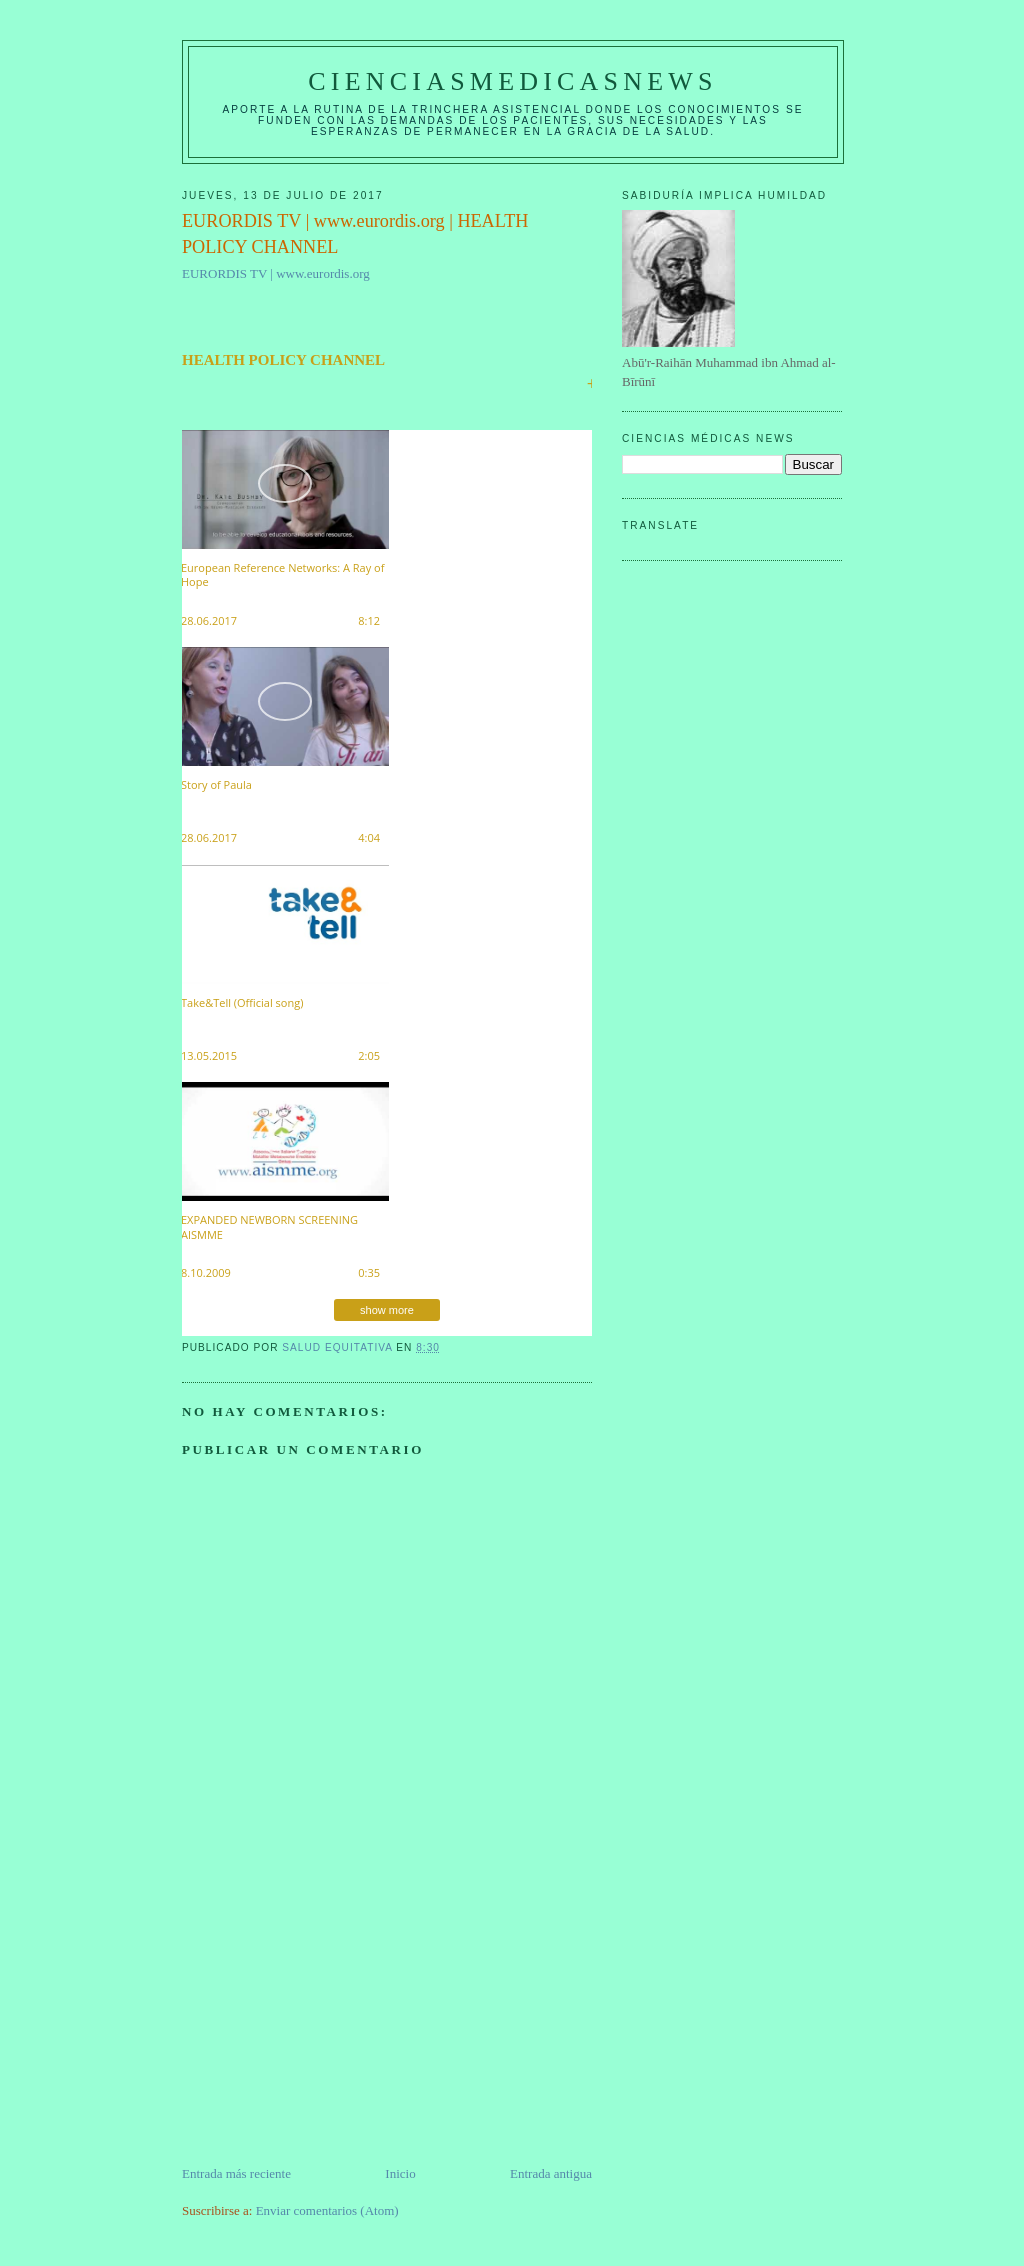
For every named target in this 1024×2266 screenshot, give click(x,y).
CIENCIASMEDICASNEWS (512, 81)
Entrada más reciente (236, 2173)
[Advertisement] (332, 2024)
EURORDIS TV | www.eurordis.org (276, 273)
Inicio (400, 2173)
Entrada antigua (551, 2173)
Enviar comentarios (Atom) (327, 2210)
